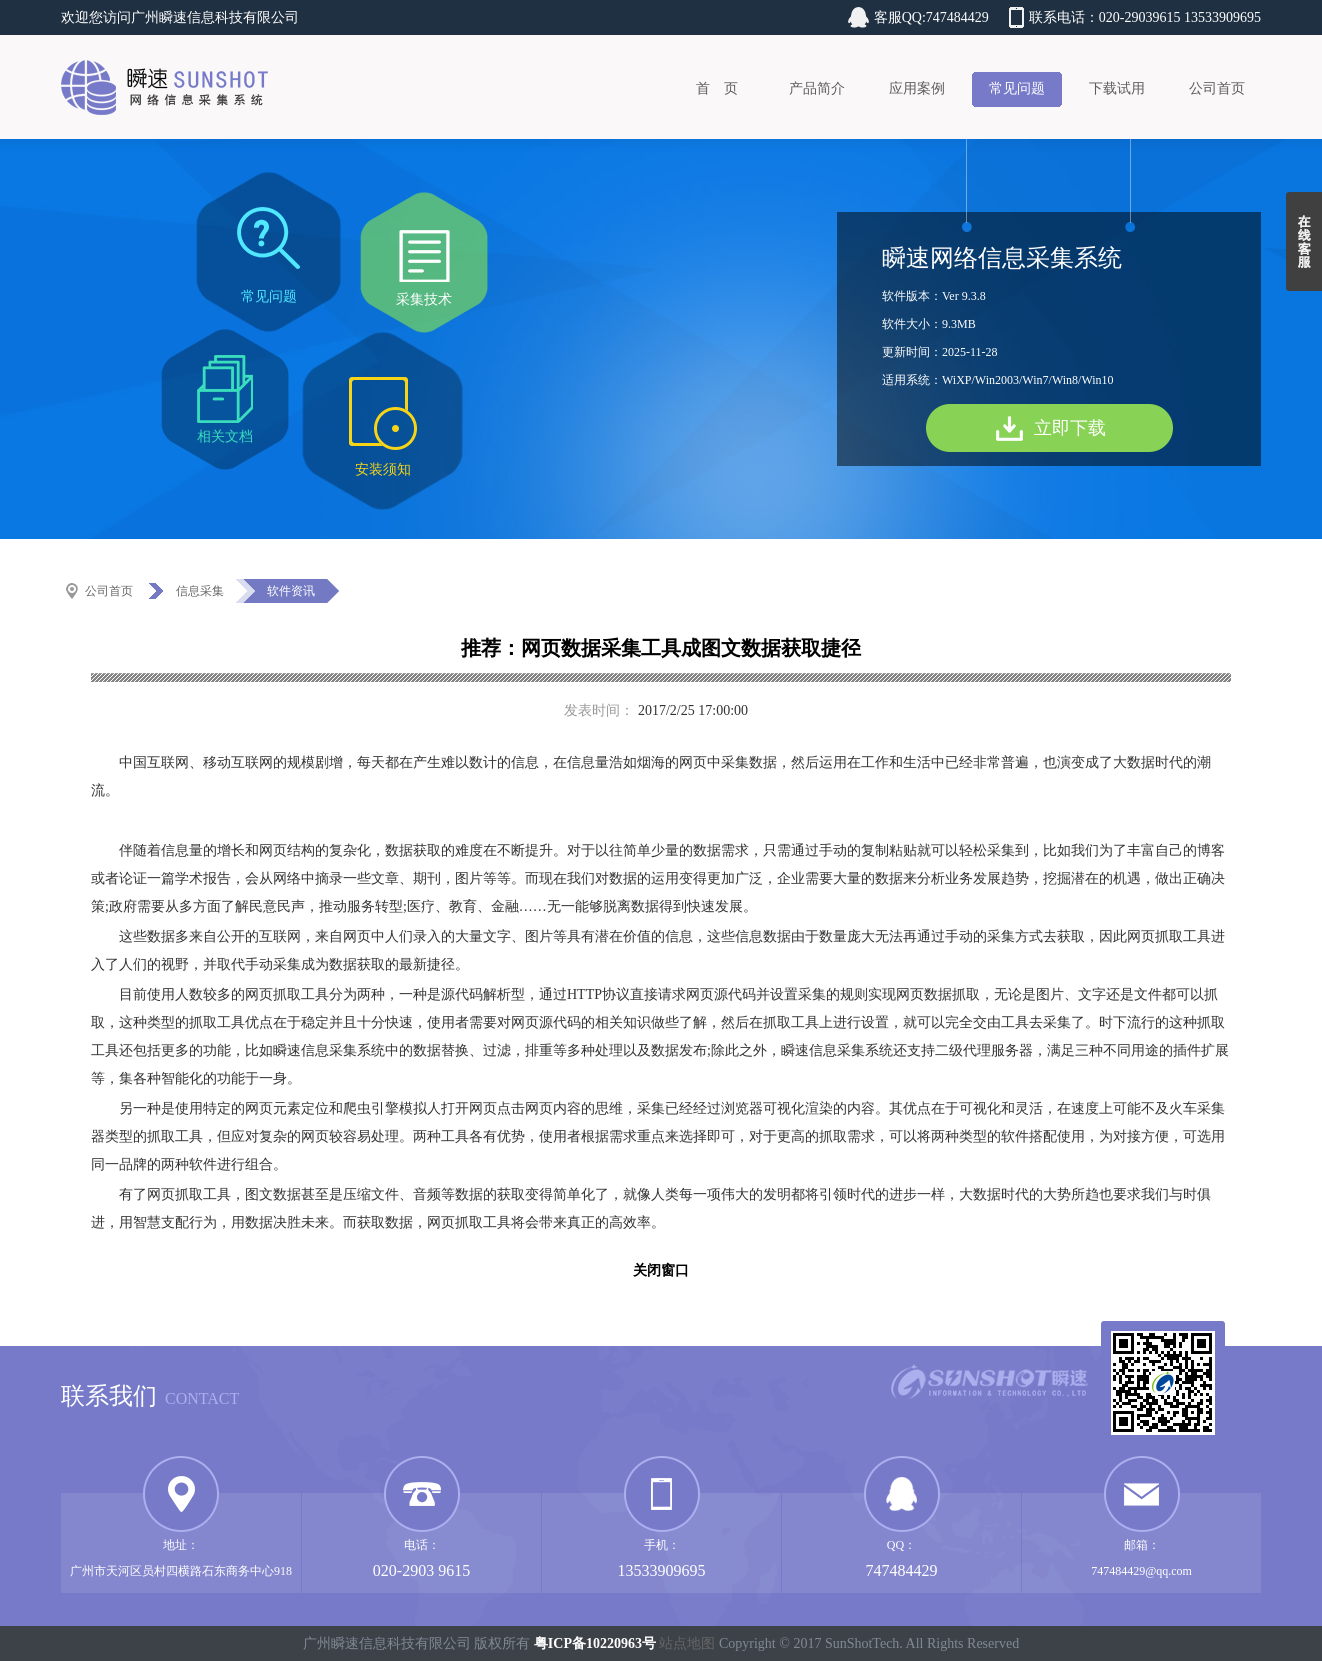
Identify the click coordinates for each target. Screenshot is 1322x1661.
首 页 (717, 88)
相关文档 (225, 436)
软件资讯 (291, 591)
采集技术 (424, 299)
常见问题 (1017, 88)
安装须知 (383, 469)
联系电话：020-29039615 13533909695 (1145, 17)
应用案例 (917, 88)
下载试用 (1117, 88)
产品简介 (817, 88)
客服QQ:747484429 (931, 17)
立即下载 (1070, 428)
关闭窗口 (661, 1270)
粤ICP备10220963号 (595, 1643)
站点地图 (687, 1643)
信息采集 (200, 591)
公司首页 (1217, 88)
